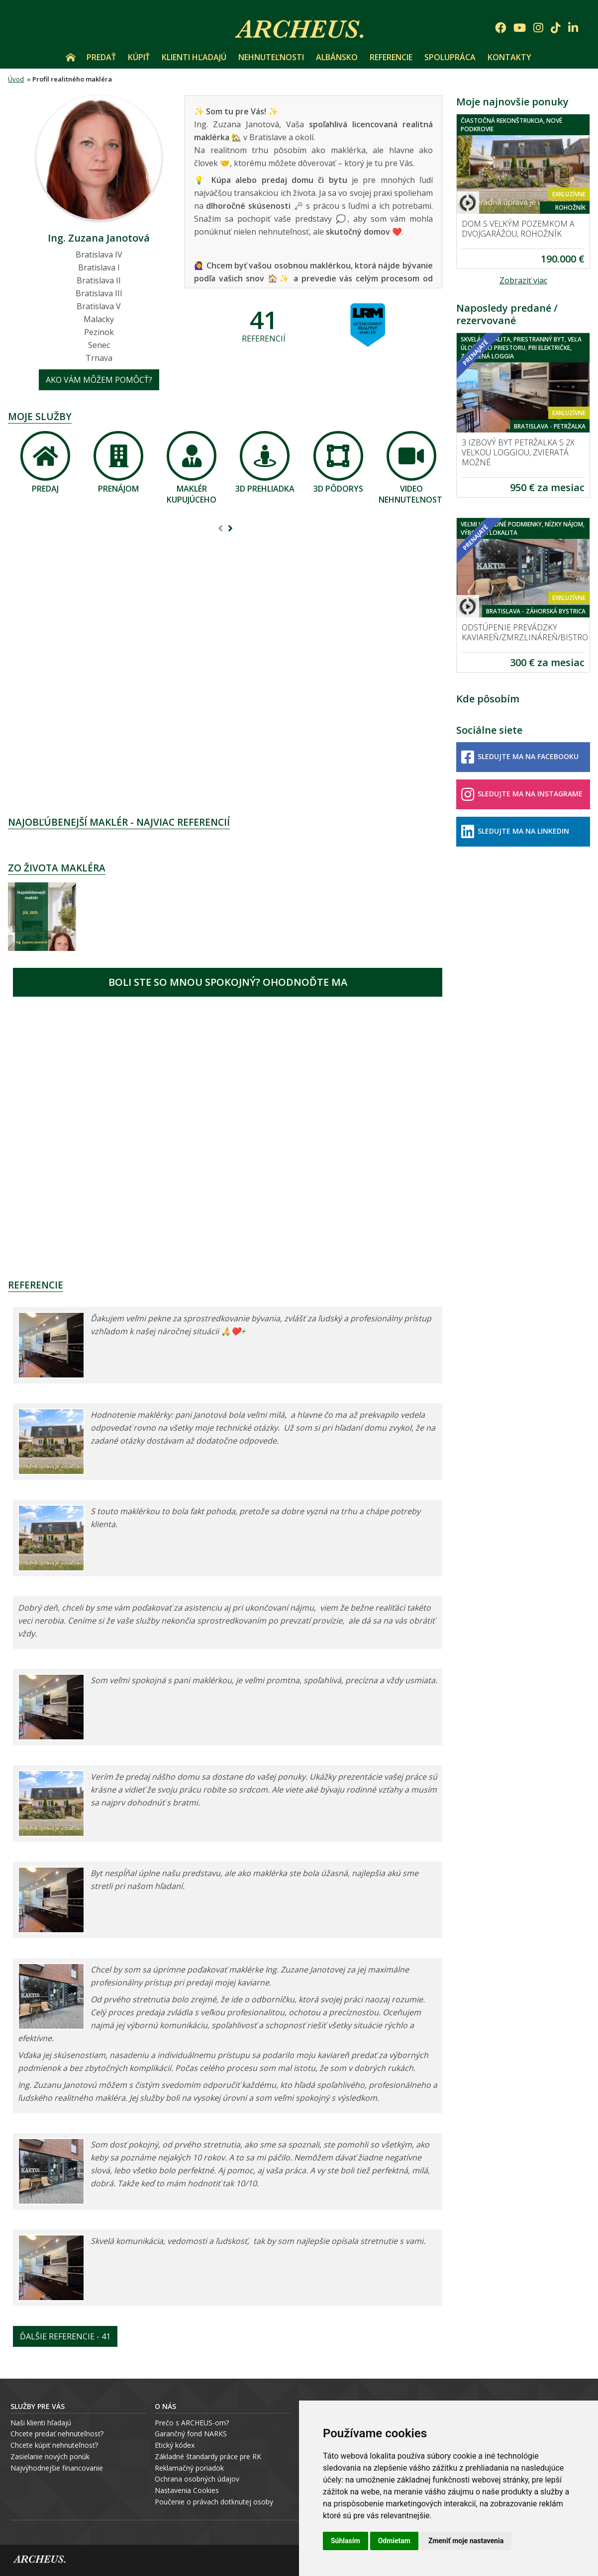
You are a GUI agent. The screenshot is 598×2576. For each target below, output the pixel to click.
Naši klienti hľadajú (40, 2422)
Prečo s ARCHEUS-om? (192, 2422)
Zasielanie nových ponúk (50, 2456)
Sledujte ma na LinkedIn (515, 831)
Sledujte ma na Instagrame (522, 794)
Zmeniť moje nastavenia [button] (465, 2541)
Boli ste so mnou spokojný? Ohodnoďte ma (227, 982)
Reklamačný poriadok (189, 2468)
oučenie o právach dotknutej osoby (216, 2501)
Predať (101, 57)
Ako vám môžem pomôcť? (99, 379)
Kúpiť (139, 57)
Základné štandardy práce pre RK (208, 2456)
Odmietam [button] (394, 2541)
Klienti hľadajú (194, 57)
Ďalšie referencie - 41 (65, 2336)
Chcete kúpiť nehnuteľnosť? (54, 2445)
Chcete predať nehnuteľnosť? (56, 2433)
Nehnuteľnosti (271, 57)
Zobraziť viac (523, 280)
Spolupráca (450, 57)
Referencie (391, 57)
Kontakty (509, 57)
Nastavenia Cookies (187, 2490)
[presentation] (220, 528)
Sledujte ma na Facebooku (520, 757)
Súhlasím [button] (345, 2541)
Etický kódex (175, 2445)
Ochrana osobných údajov (197, 2479)
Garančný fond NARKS (191, 2433)
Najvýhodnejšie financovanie (56, 2468)
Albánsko (337, 57)
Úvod (71, 57)
